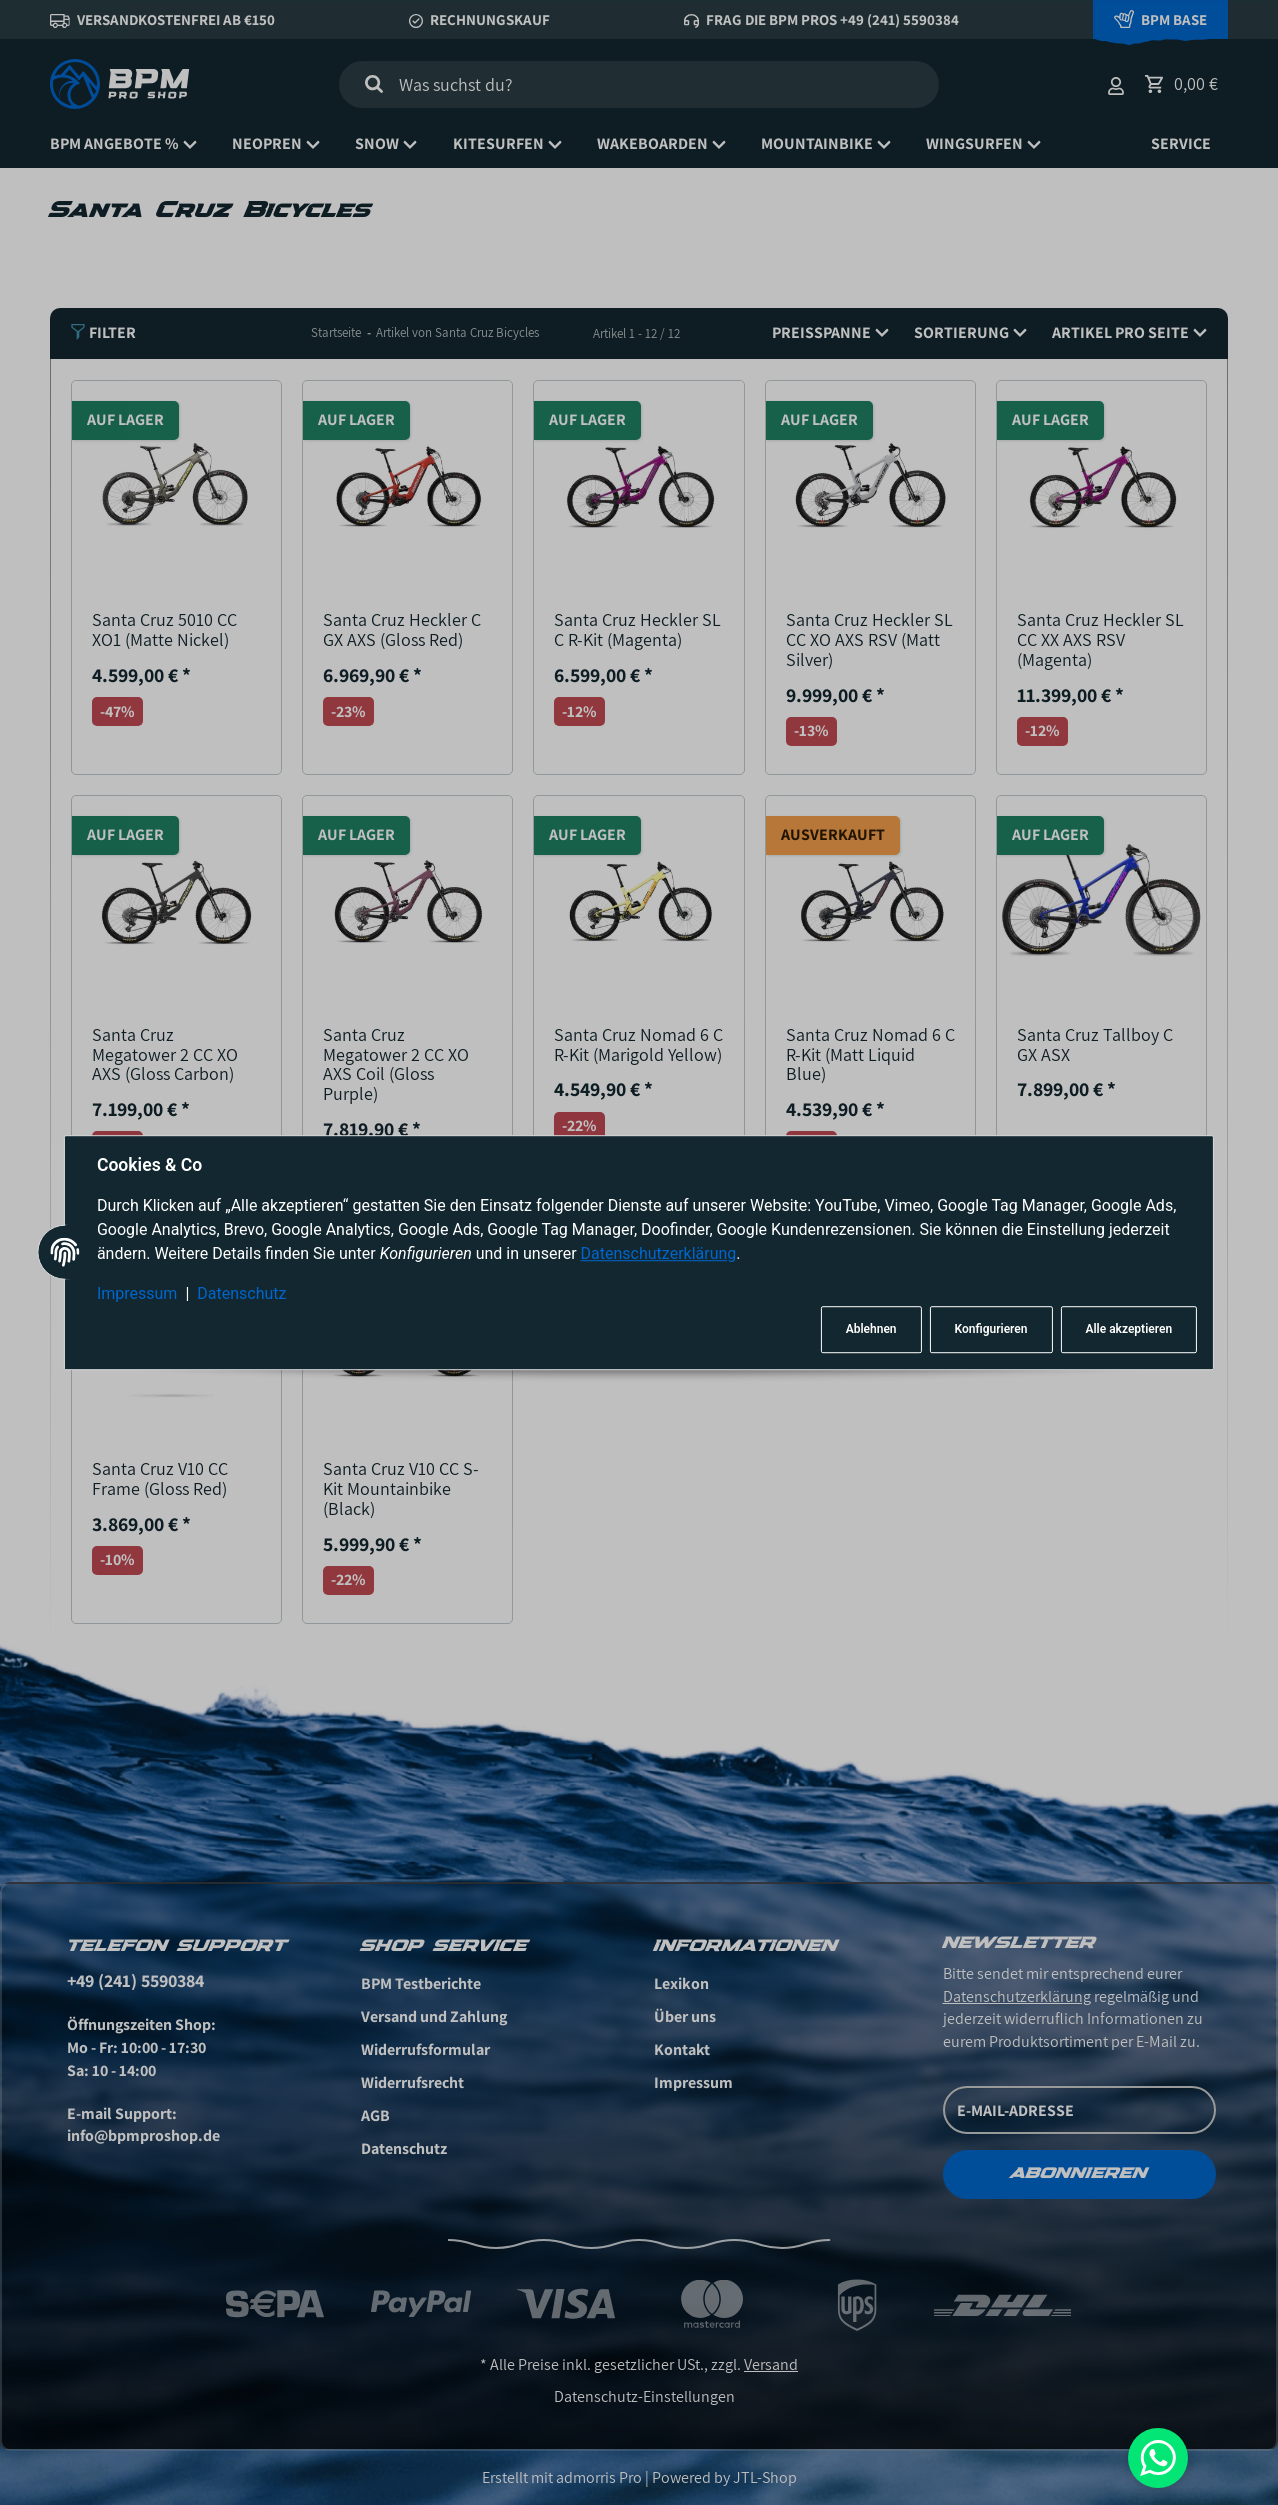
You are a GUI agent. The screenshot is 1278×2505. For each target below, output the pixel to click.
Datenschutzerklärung (659, 1253)
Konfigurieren (991, 1330)
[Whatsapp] (1158, 2458)
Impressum (137, 1293)
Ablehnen (871, 1330)
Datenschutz (241, 1293)
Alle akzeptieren (1128, 1330)
